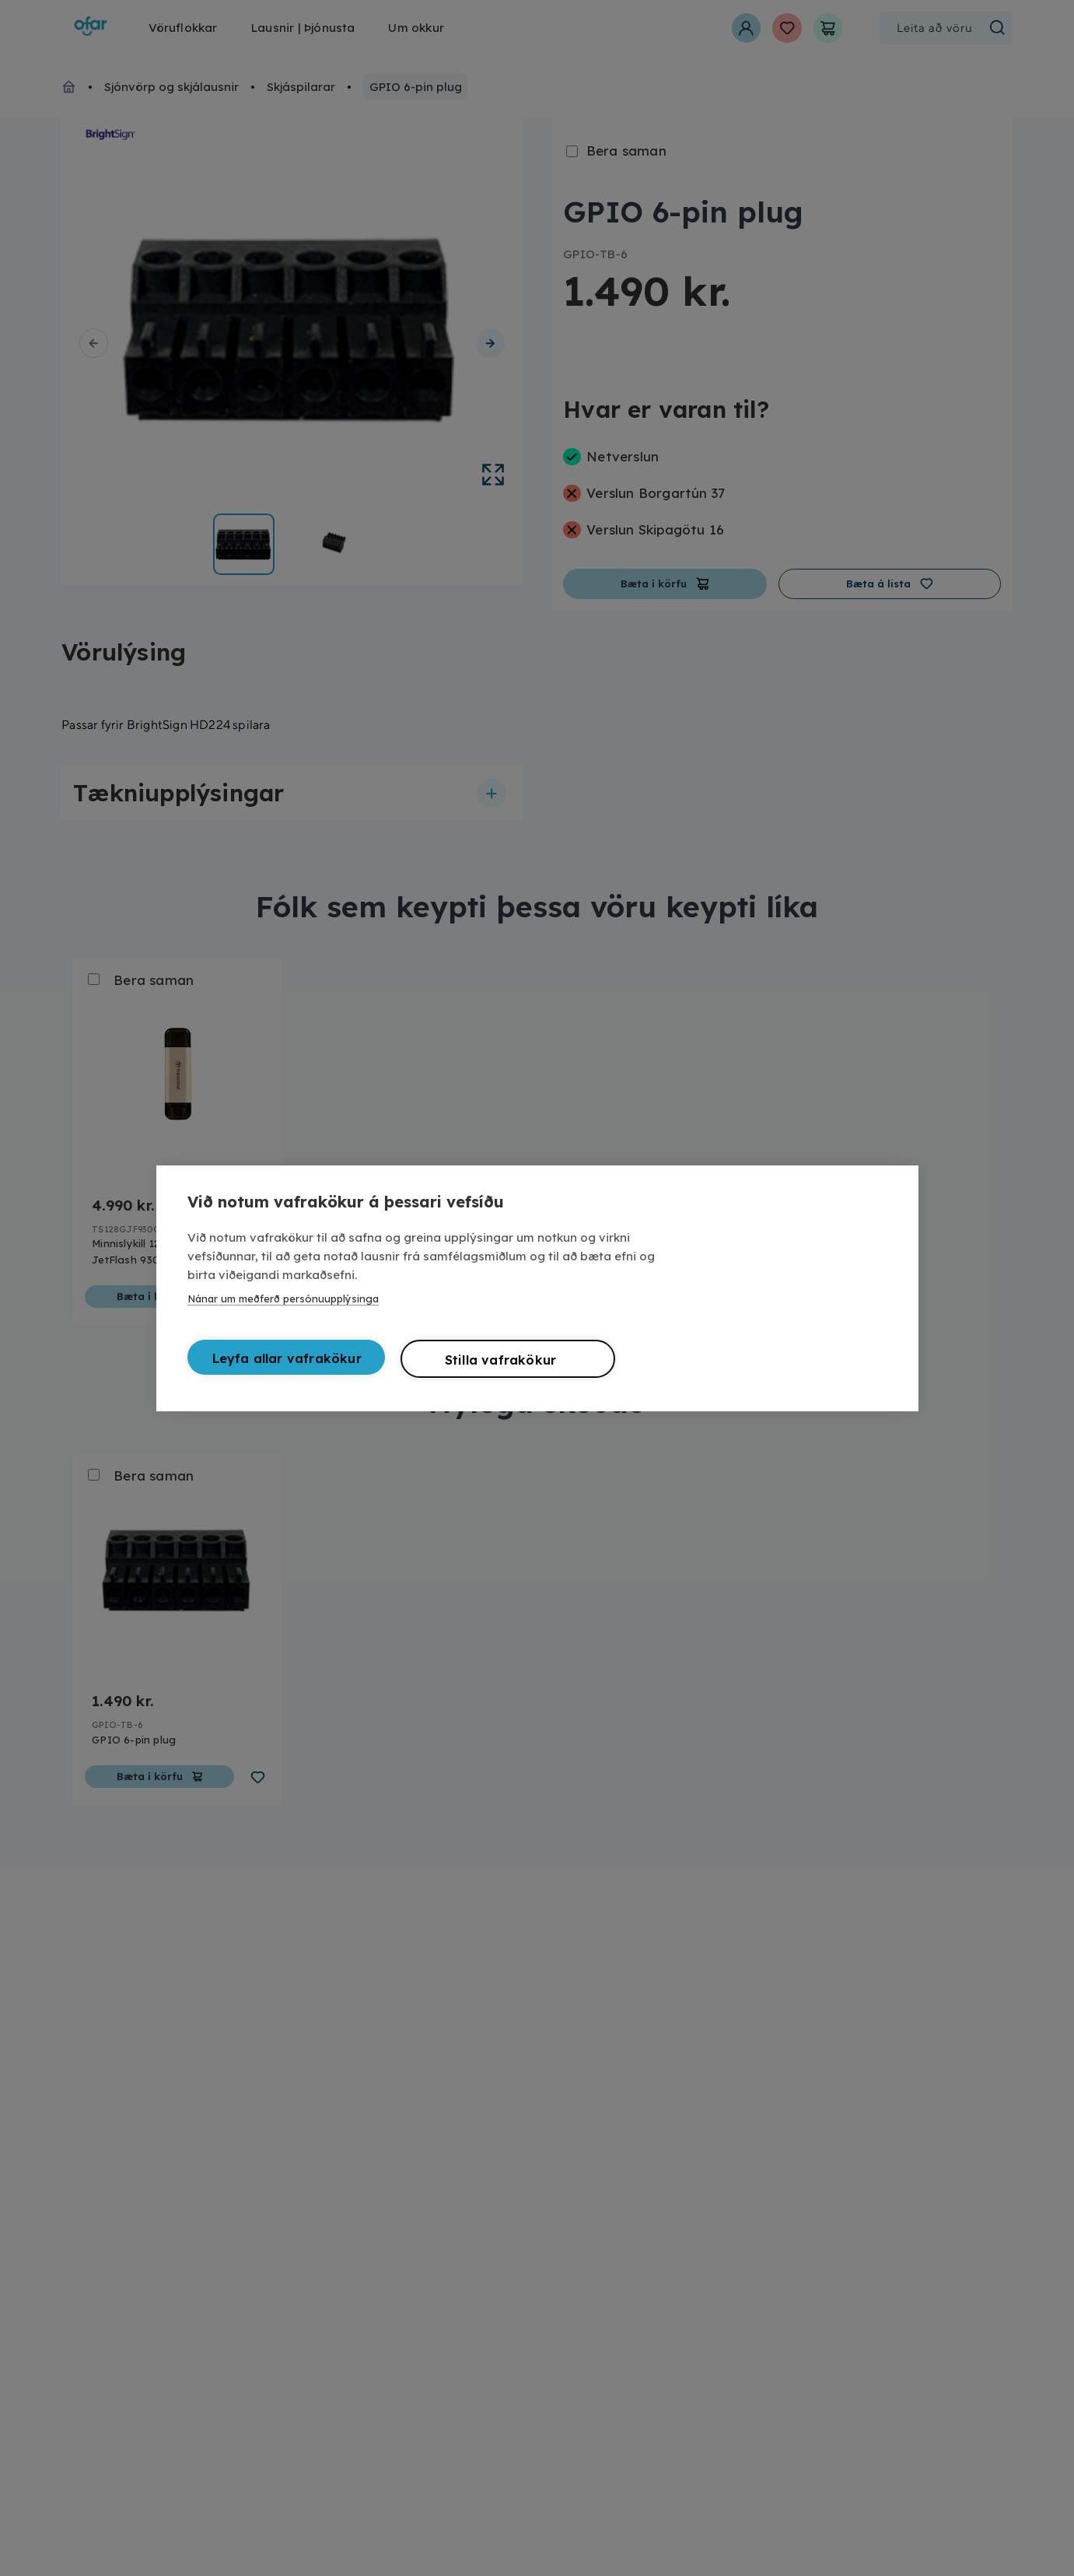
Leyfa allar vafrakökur (287, 1357)
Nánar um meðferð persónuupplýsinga (283, 1297)
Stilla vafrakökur (500, 1358)
